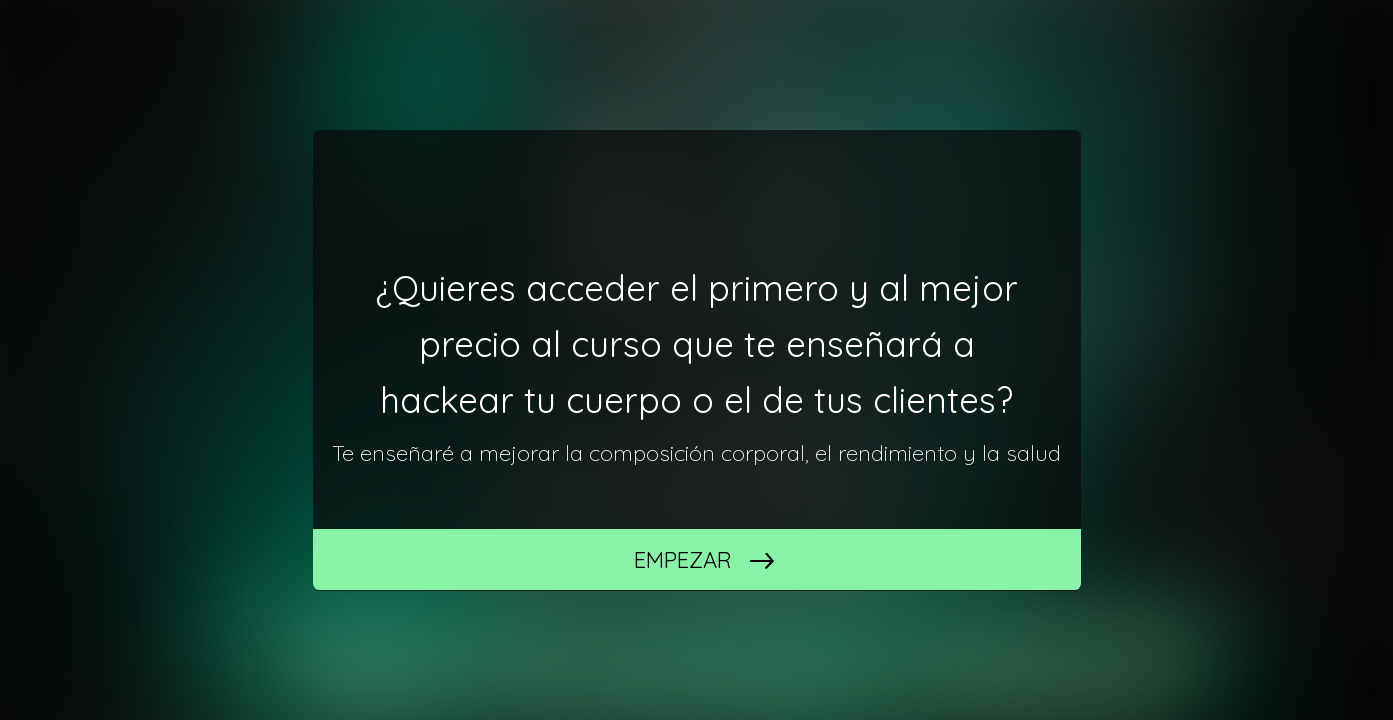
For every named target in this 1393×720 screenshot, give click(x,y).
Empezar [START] (683, 560)
